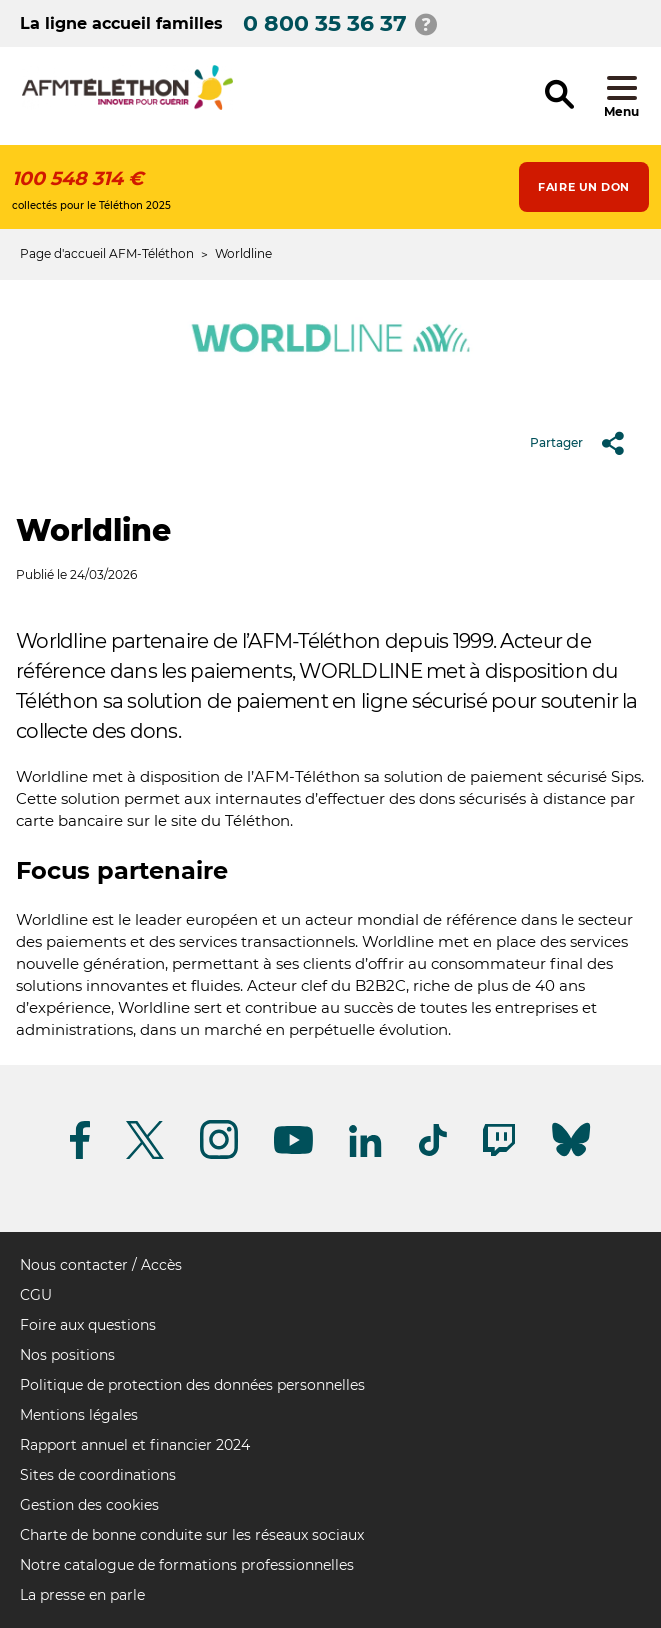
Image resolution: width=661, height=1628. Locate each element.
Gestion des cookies (89, 1505)
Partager (584, 443)
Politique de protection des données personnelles (192, 1385)
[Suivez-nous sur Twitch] (499, 1152)
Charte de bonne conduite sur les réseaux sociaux (192, 1535)
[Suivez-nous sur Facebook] (80, 1155)
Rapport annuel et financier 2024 (135, 1445)
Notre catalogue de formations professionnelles (187, 1565)
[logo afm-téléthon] (127, 106)
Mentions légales (79, 1415)
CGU (36, 1295)
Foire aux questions (88, 1325)
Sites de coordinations (98, 1475)
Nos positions (67, 1355)
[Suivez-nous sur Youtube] (293, 1150)
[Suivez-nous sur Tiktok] (433, 1152)
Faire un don (584, 187)
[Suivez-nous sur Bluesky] (571, 1156)
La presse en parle (82, 1595)
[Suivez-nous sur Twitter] (145, 1155)
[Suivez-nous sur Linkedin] (366, 1153)
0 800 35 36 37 (325, 23)
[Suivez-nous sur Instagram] (219, 1155)
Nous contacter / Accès (101, 1265)
